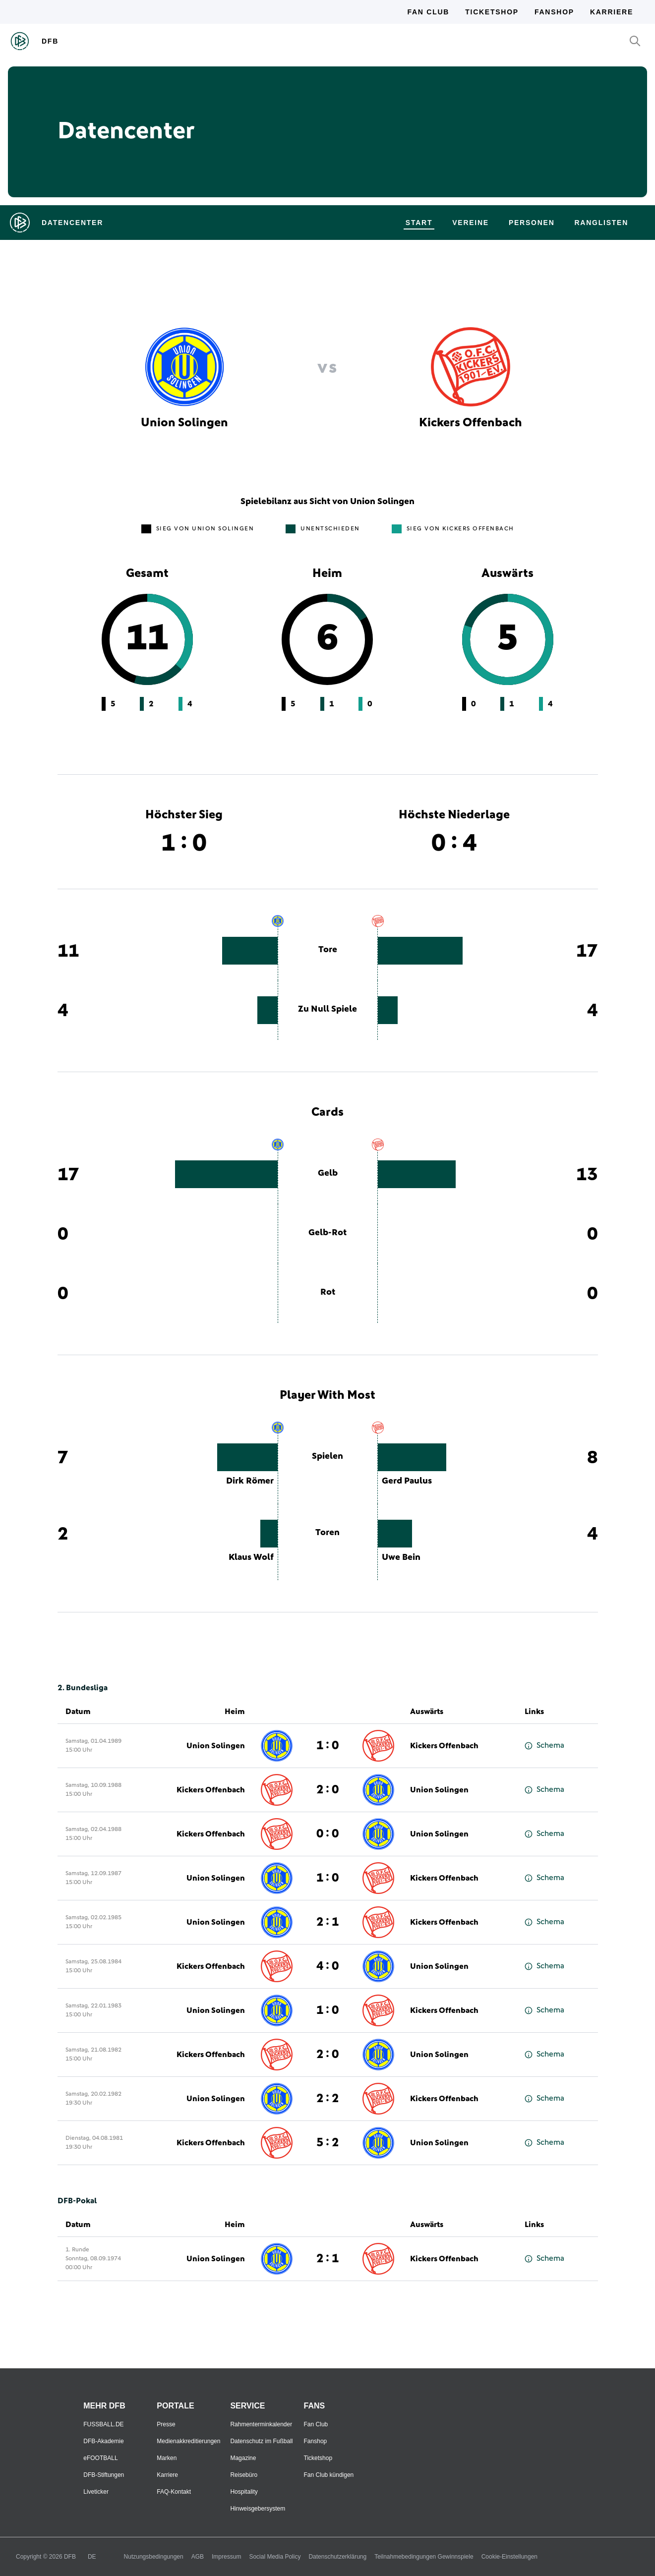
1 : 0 (327, 1746)
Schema (544, 1745)
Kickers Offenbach (444, 1746)
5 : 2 (327, 2143)
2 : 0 (327, 1790)
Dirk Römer (250, 1481)
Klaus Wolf (251, 1557)
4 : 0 (327, 1966)
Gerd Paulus (407, 1481)
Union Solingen (215, 1746)
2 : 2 (327, 2099)
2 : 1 (327, 1922)
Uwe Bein (401, 1557)
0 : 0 (327, 1834)
